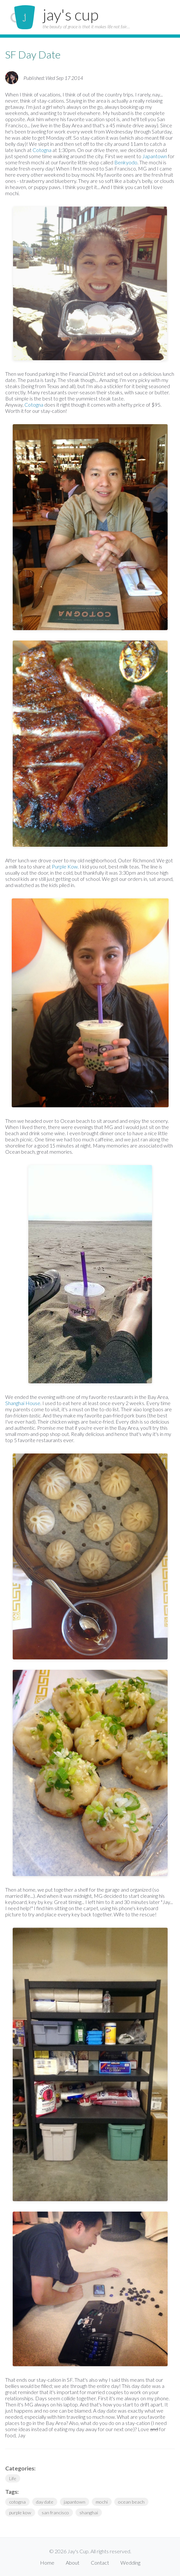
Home (47, 2562)
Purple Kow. (65, 866)
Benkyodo (125, 162)
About (72, 2562)
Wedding (130, 2562)
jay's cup (71, 14)
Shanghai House (22, 1403)
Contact (100, 2562)
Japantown (154, 156)
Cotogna (42, 150)
